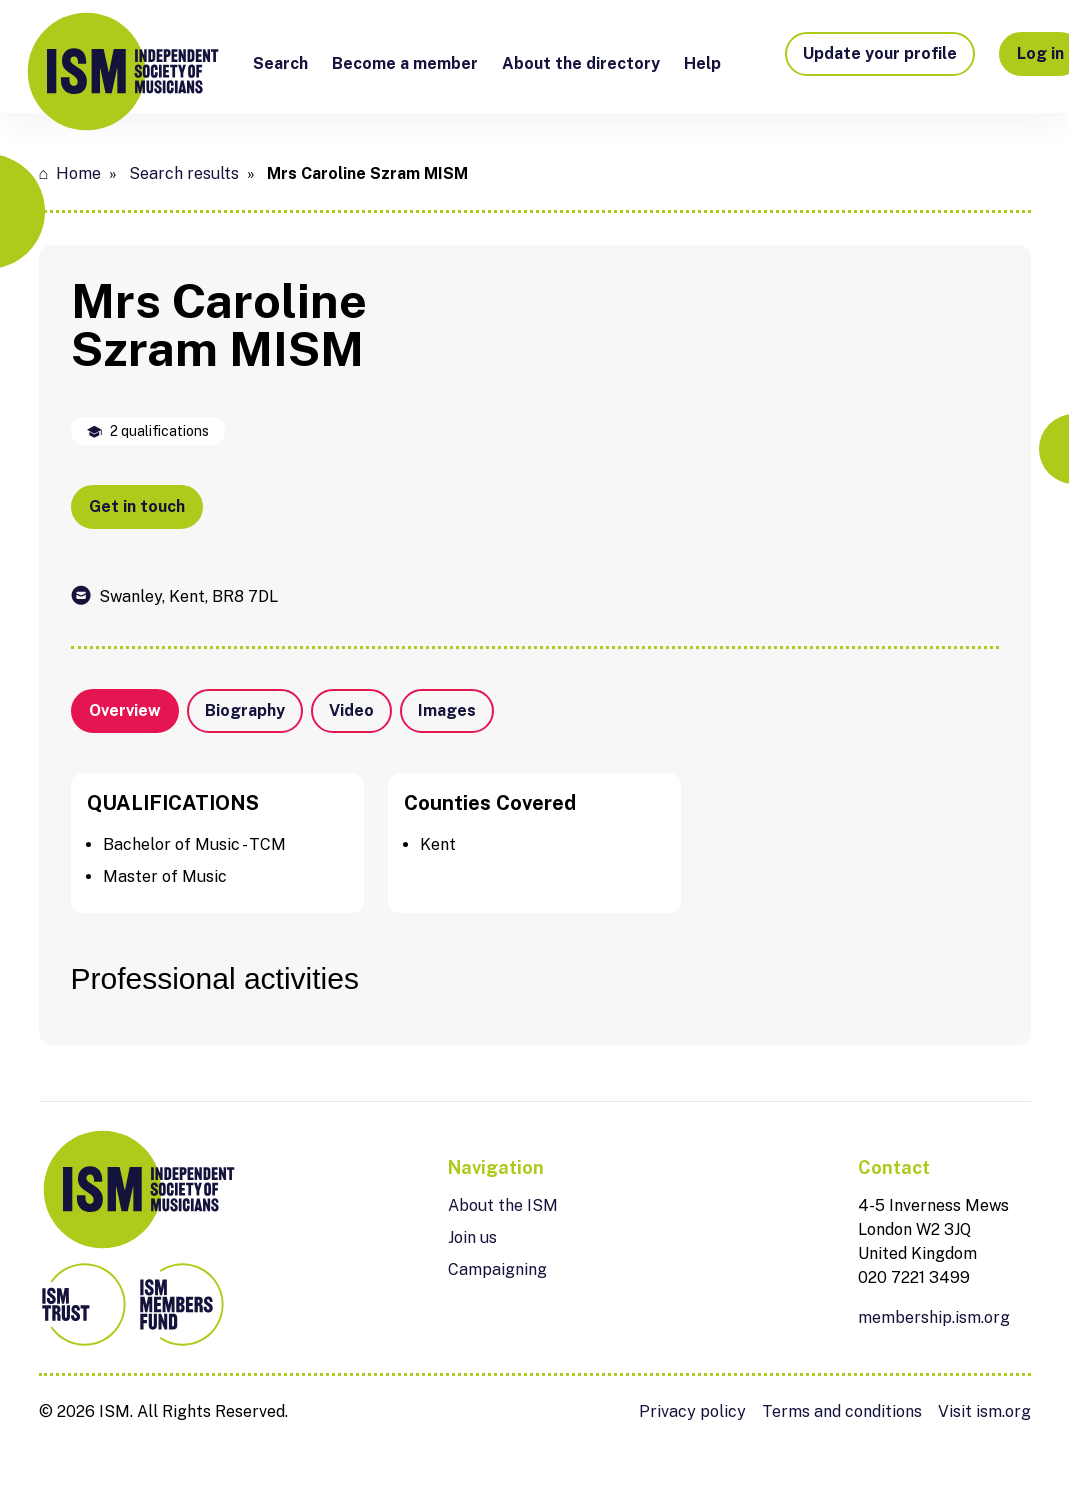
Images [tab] (447, 710)
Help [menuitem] (702, 63)
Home (78, 173)
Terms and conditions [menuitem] (842, 1411)
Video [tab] (351, 710)
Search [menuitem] (280, 63)
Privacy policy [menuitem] (692, 1411)
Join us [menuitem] (472, 1237)
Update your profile (880, 53)
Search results (184, 173)
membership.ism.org (934, 1317)
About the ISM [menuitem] (503, 1205)
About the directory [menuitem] (581, 63)
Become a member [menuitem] (405, 63)
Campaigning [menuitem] (497, 1269)
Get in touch (137, 506)
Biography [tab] (245, 710)
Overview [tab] (125, 710)
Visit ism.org (984, 1411)
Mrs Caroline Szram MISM (367, 173)
